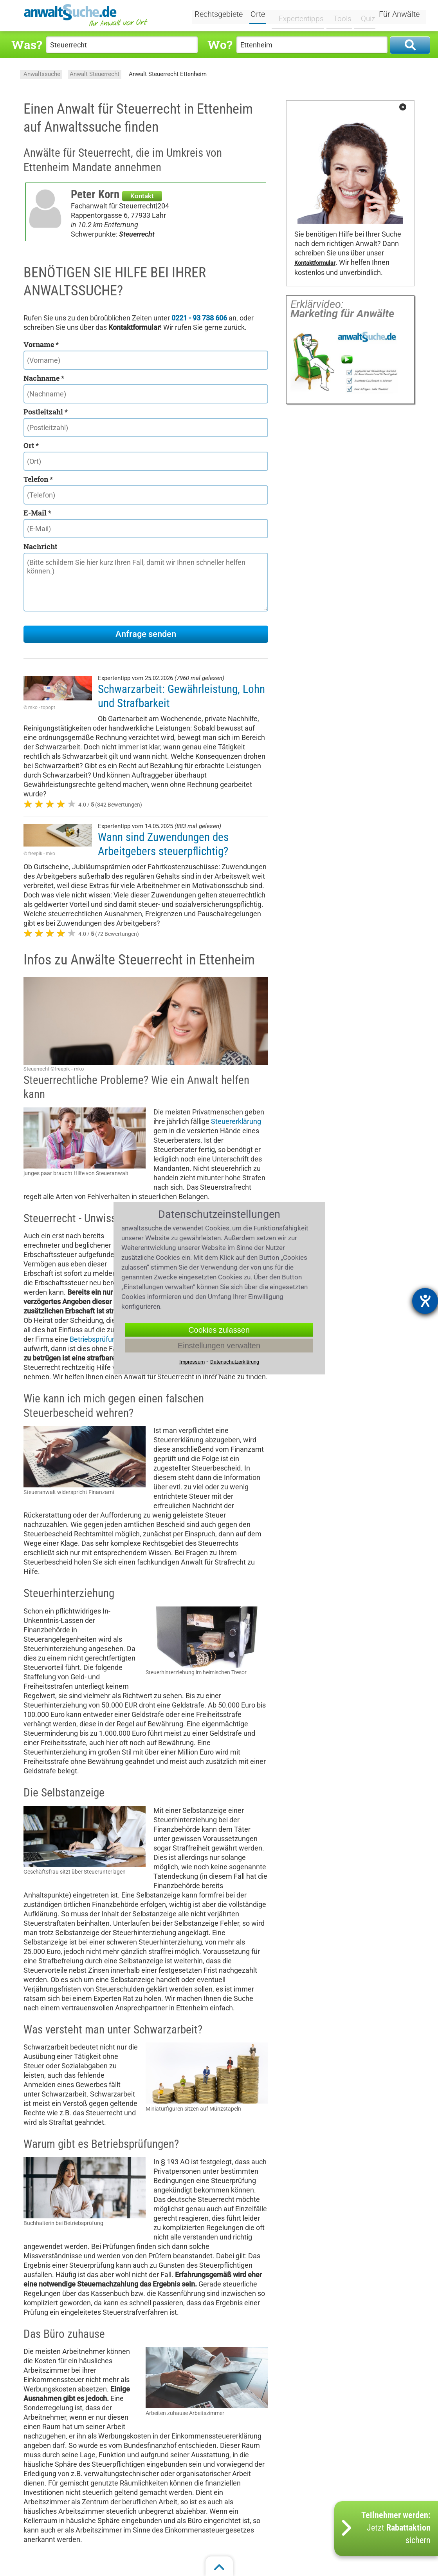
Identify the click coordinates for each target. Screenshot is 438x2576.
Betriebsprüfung (95, 1339)
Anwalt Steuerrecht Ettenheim (168, 74)
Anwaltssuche (41, 74)
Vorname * (41, 344)
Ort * (31, 445)
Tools (338, 14)
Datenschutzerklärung (234, 1362)
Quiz (363, 14)
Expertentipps (299, 14)
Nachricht (40, 546)
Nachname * (43, 378)
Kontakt (142, 196)
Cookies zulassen (219, 1330)
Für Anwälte (399, 15)
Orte (263, 15)
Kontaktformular (314, 263)
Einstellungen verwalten (219, 1345)
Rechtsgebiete (224, 15)
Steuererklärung (236, 1121)
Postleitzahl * (45, 411)
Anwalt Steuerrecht (94, 74)
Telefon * (38, 479)
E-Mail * (37, 512)
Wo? (219, 44)
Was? (26, 44)
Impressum (192, 1362)
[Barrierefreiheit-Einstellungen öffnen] (425, 1301)
